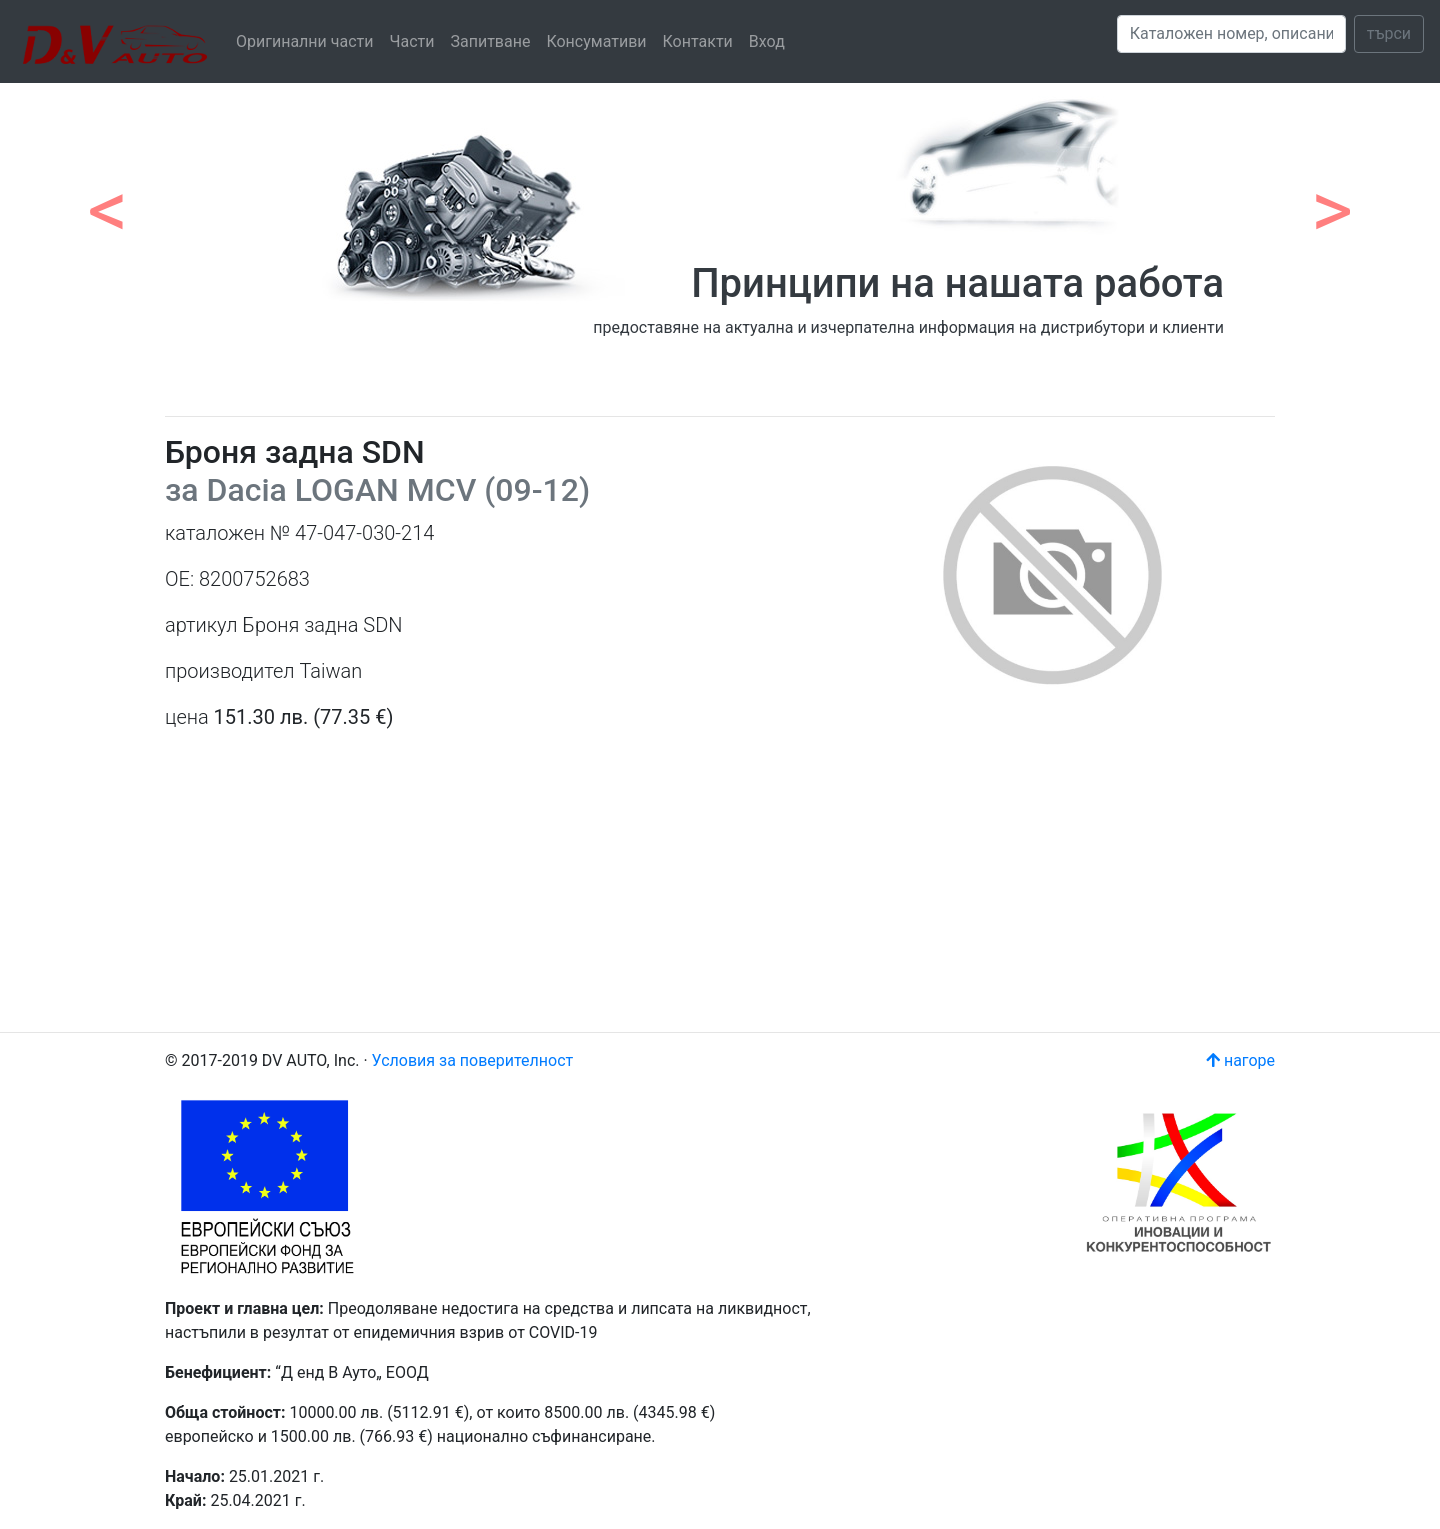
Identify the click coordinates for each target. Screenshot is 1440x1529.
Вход (767, 41)
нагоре (1240, 1060)
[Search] (1231, 34)
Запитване (490, 41)
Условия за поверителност (473, 1060)
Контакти (698, 41)
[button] (108, 200)
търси (1389, 33)
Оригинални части (305, 41)
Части (412, 41)
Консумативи (596, 41)
